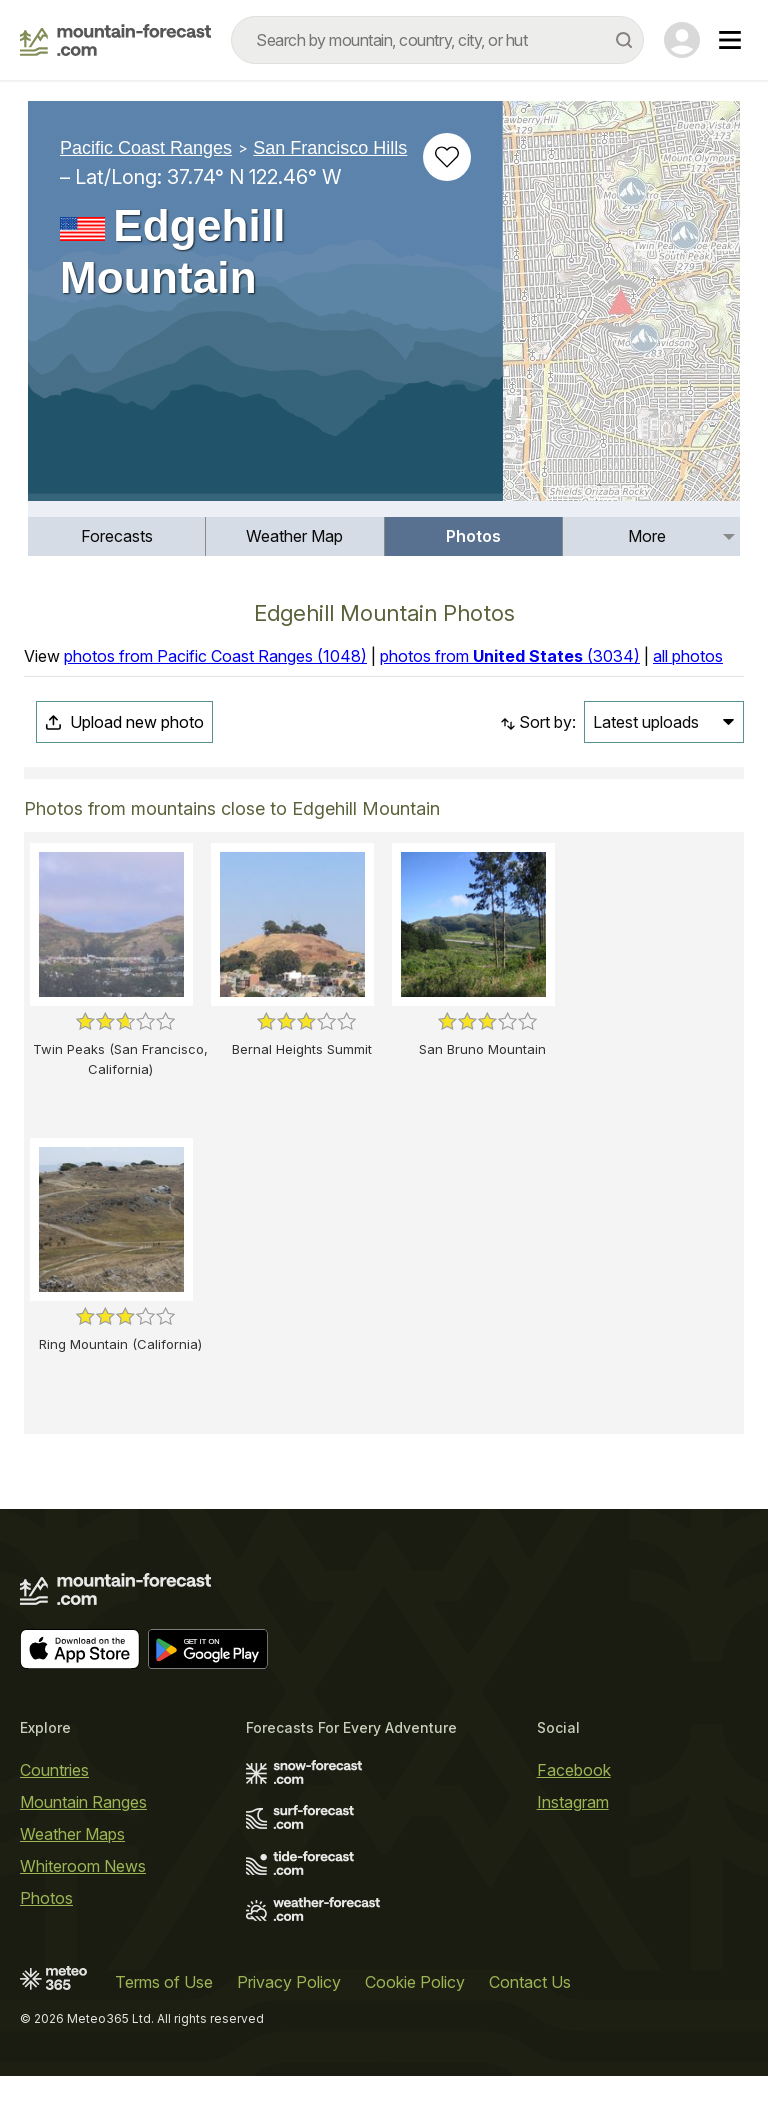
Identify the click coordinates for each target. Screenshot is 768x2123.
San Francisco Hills (330, 148)
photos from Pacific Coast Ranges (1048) (215, 656)
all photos (688, 656)
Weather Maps (72, 1834)
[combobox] (437, 40)
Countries (54, 1770)
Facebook (574, 1770)
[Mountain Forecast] (115, 40)
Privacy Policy (289, 1982)
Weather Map (294, 536)
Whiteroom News (83, 1866)
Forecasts (117, 536)
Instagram (573, 1802)
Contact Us (530, 1982)
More (647, 536)
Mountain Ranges (83, 1802)
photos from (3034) (510, 656)
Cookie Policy (415, 1982)
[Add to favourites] (447, 157)
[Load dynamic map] (621, 309)
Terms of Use (164, 1982)
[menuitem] (117, 536)
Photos (473, 536)
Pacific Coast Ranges (146, 148)
